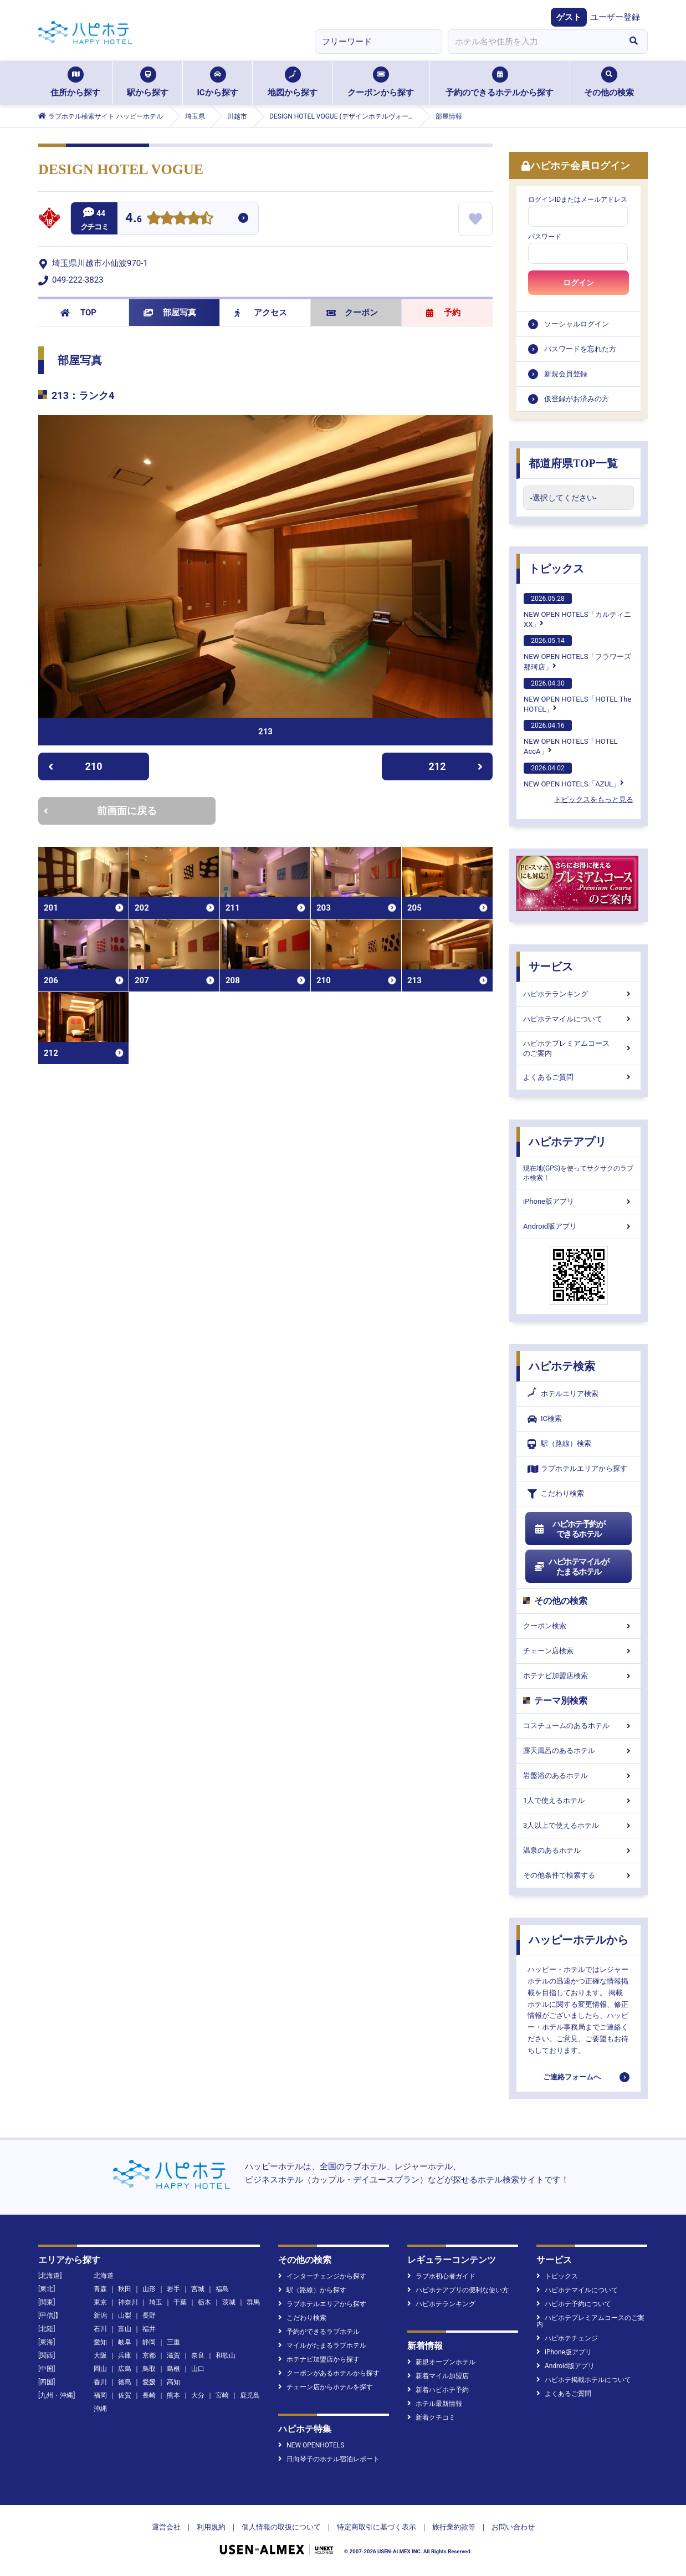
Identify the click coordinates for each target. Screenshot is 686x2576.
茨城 (229, 2302)
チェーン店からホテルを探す (325, 2387)
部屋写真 (170, 313)
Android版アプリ (578, 1226)
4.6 (133, 219)
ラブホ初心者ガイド (441, 2276)
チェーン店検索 (578, 1651)
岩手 (173, 2289)
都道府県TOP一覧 (573, 463)
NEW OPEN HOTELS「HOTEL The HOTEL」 (577, 695)
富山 (124, 2329)
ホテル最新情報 (434, 2404)
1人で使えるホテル (578, 1800)
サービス (551, 966)
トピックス (556, 569)
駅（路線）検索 (559, 1444)
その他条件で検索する (578, 1875)
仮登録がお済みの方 (576, 399)
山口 (197, 2369)
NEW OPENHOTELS (311, 2445)
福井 (149, 2329)
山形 (149, 2289)
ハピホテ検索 (562, 1366)
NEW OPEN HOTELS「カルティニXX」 (577, 610)
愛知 (100, 2342)
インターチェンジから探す (322, 2276)
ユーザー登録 (615, 17)
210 (75, 766)
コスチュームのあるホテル (578, 1725)
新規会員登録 (565, 374)
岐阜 (124, 2342)
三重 (173, 2342)
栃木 (204, 2302)
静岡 (149, 2342)
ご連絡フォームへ (572, 2077)
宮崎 (222, 2395)
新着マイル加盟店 (438, 2376)
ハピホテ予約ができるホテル (569, 1529)
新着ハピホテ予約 (438, 2390)
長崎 (149, 2395)
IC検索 (545, 1419)
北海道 (104, 2275)
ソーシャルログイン (576, 324)
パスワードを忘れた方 (580, 349)
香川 (100, 2382)
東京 (100, 2302)
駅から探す (147, 82)
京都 (149, 2355)
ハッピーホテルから (578, 1940)
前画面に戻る (100, 810)
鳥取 (149, 2369)
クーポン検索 (578, 1626)
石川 (100, 2329)
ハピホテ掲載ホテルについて (583, 2380)
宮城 (197, 2289)
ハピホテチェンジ (567, 2338)
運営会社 (166, 2527)
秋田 (124, 2289)
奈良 (197, 2355)
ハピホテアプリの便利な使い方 (458, 2290)
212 (456, 766)
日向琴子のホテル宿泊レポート (329, 2459)
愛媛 (149, 2382)
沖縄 (100, 2409)
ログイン (578, 282)
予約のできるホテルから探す (500, 82)
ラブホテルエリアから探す (577, 1469)
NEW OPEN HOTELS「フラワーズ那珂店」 (577, 653)
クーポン (352, 313)
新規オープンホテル (441, 2362)
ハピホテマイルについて (578, 1019)
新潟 (100, 2315)
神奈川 (128, 2302)
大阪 (100, 2355)
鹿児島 (250, 2395)
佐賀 (124, 2395)
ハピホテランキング (578, 994)
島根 (173, 2369)
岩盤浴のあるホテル (578, 1775)
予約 (443, 313)
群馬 (253, 2302)
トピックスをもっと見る (593, 799)
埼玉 (155, 2302)
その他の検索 (609, 82)
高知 (173, 2382)
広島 (124, 2369)
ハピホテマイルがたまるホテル (571, 1567)
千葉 (180, 2302)
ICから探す (217, 82)
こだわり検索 (556, 1494)
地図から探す (293, 82)
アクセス (260, 313)
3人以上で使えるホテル (578, 1825)
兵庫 (124, 2355)
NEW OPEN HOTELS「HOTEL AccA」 (571, 737)
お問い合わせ (513, 2527)
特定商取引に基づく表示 (376, 2527)
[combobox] (534, 41)
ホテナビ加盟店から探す (319, 2359)
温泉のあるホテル (578, 1850)
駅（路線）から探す (312, 2290)
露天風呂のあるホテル (578, 1750)
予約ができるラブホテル (319, 2331)
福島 (222, 2289)
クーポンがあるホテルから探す (329, 2373)
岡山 (100, 2369)
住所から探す (75, 82)
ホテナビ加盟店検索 (578, 1676)
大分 (197, 2395)
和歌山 (226, 2355)
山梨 (124, 2315)
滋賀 (173, 2355)
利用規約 (211, 2527)
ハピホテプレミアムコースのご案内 (578, 1048)
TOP (78, 313)
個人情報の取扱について (281, 2527)
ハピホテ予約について (573, 2304)
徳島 (124, 2382)
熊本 (173, 2395)
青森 (100, 2289)
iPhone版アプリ (578, 1201)
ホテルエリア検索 (563, 1394)
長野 (149, 2315)
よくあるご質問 (578, 1077)
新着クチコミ (431, 2417)
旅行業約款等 (453, 2527)
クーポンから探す (380, 82)
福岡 (100, 2395)
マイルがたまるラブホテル (322, 2345)
